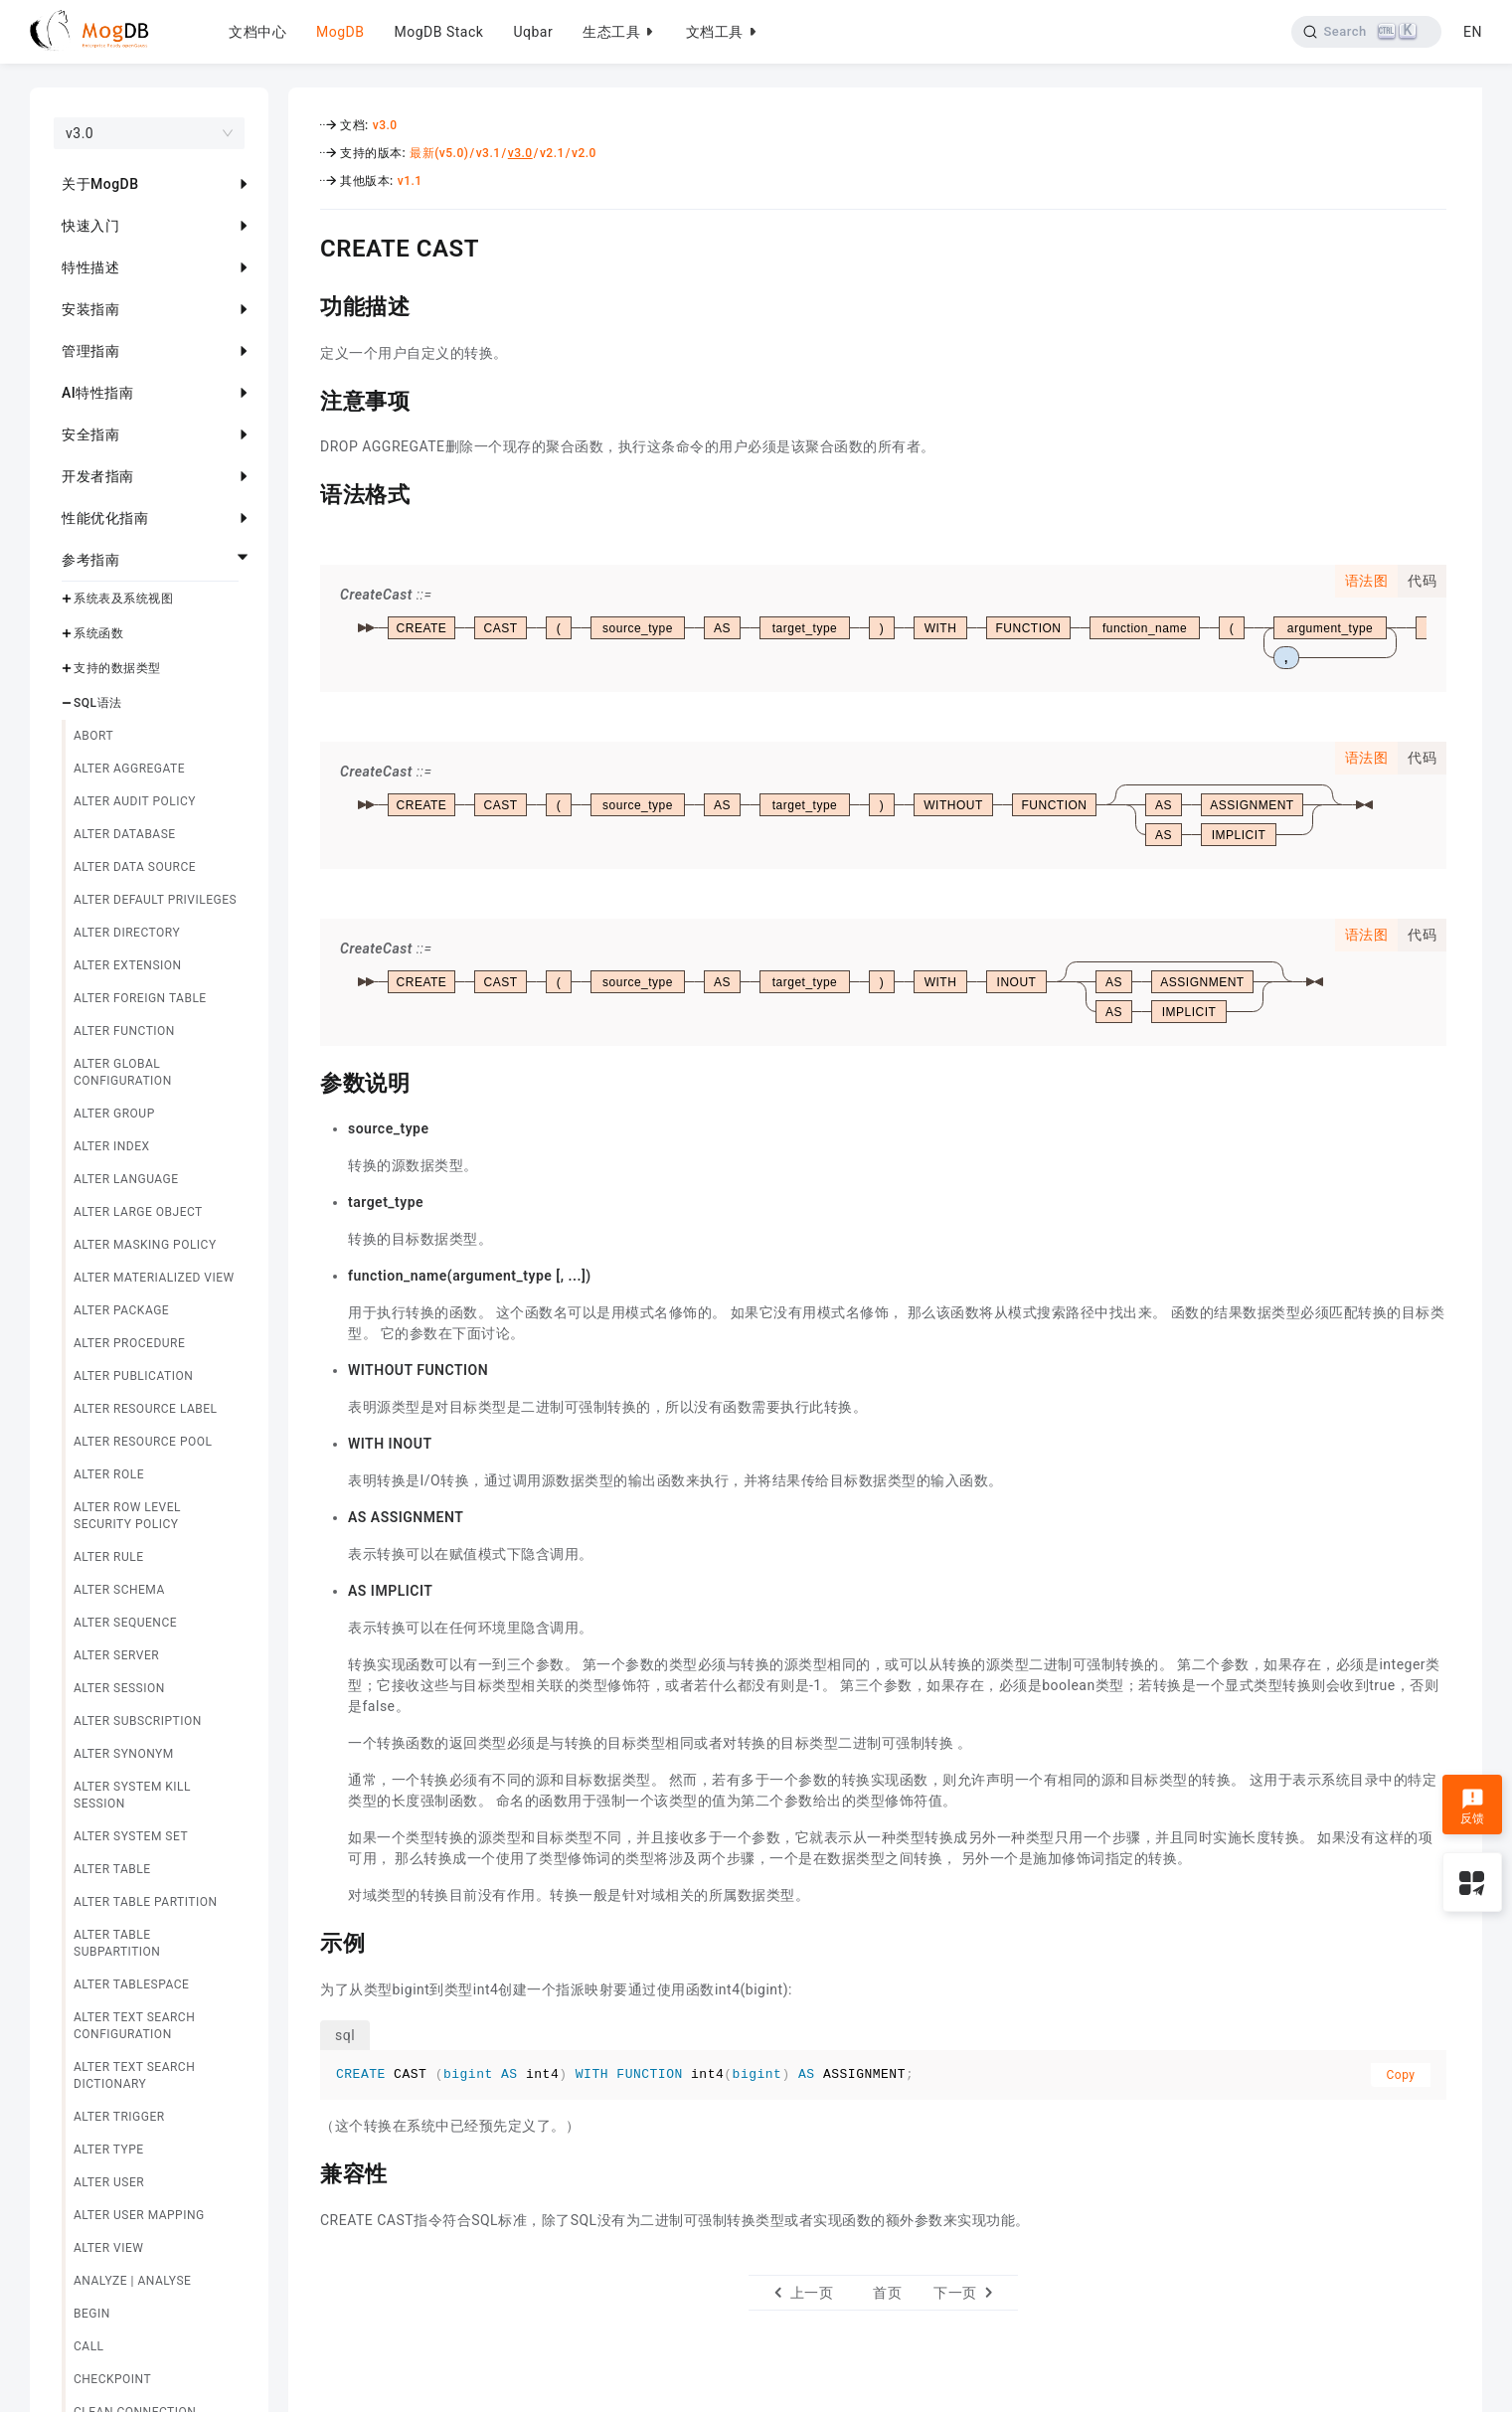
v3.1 (488, 153)
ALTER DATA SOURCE (135, 867)
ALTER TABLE (112, 1869)
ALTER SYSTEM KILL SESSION (132, 1795)
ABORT (93, 736)
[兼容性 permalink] (305, 2171)
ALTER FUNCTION (124, 1031)
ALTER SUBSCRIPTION (138, 1721)
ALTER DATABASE (125, 834)
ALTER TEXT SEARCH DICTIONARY (134, 2075)
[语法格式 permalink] (305, 492)
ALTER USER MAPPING (139, 2215)
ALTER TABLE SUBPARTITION (117, 1943)
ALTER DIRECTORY (127, 933)
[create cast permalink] (305, 246)
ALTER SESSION (119, 1688)
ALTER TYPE (109, 2149)
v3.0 (385, 125)
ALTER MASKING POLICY (145, 1245)
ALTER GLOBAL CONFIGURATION (123, 1072)
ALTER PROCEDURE (129, 1343)
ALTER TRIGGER (119, 2117)
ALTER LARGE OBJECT (138, 1212)
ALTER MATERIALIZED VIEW (154, 1278)
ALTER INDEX (112, 1146)
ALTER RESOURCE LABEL (146, 1409)
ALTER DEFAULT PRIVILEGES (155, 900)
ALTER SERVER (116, 1655)
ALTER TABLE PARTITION (146, 1902)
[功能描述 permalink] (305, 304)
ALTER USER (109, 2182)
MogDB (340, 32)
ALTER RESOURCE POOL (143, 1442)
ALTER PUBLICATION (133, 1376)
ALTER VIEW (108, 2248)
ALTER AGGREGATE (129, 768)
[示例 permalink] (305, 1941)
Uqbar (533, 32)
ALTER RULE (109, 1557)
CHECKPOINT (112, 2379)
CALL (89, 2346)
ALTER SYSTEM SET (131, 1836)
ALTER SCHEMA (119, 1590)
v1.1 (410, 181)
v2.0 (584, 153)
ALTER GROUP (114, 1113)
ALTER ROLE (109, 1474)
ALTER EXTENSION (128, 965)
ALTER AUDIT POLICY (135, 801)
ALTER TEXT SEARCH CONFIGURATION (134, 2025)
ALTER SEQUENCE (125, 1623)
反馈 (1472, 1806)
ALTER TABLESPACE (131, 1984)
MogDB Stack (438, 32)
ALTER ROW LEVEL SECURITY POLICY (127, 1515)
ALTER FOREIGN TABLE (140, 998)
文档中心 (257, 32)
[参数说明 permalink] (305, 1081)
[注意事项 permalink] (305, 399)
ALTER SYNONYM (124, 1754)
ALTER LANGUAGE (126, 1179)
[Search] (1366, 32)
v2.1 (552, 153)
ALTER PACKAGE (121, 1310)
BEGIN (92, 2314)
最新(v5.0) (439, 153)
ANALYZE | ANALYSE (132, 2281)
